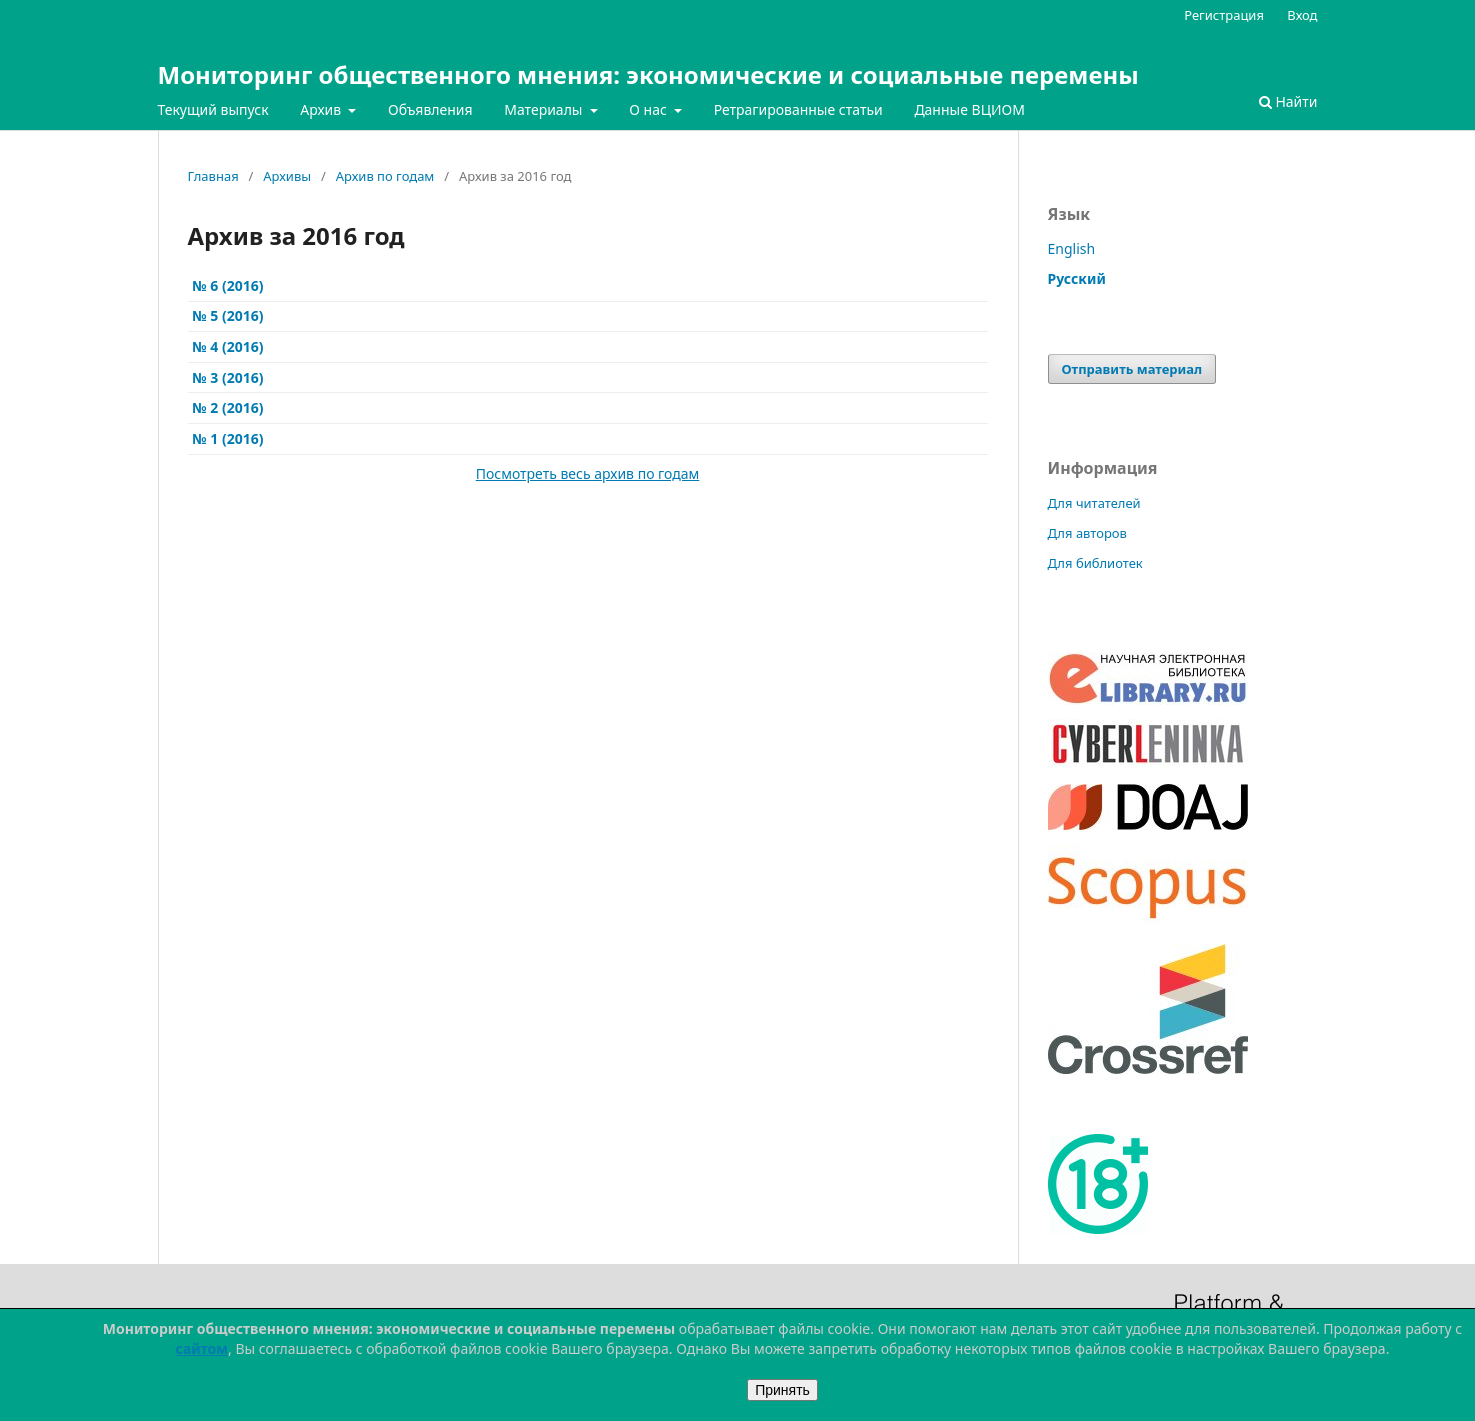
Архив (322, 109)
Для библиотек (1095, 563)
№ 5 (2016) (227, 315)
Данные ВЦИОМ (969, 109)
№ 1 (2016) (227, 438)
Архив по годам (385, 176)
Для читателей (1094, 503)
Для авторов (1087, 533)
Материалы (545, 109)
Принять (782, 1390)
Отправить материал (1132, 369)
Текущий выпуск (213, 109)
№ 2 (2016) (227, 407)
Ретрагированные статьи (798, 109)
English (1072, 248)
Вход (1302, 15)
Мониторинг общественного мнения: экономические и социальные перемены (648, 74)
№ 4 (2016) (227, 346)
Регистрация (1224, 15)
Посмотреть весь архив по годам (588, 473)
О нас (649, 109)
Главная (213, 176)
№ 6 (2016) (227, 285)
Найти (1288, 101)
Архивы (287, 176)
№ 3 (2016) (227, 377)
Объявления (430, 109)
